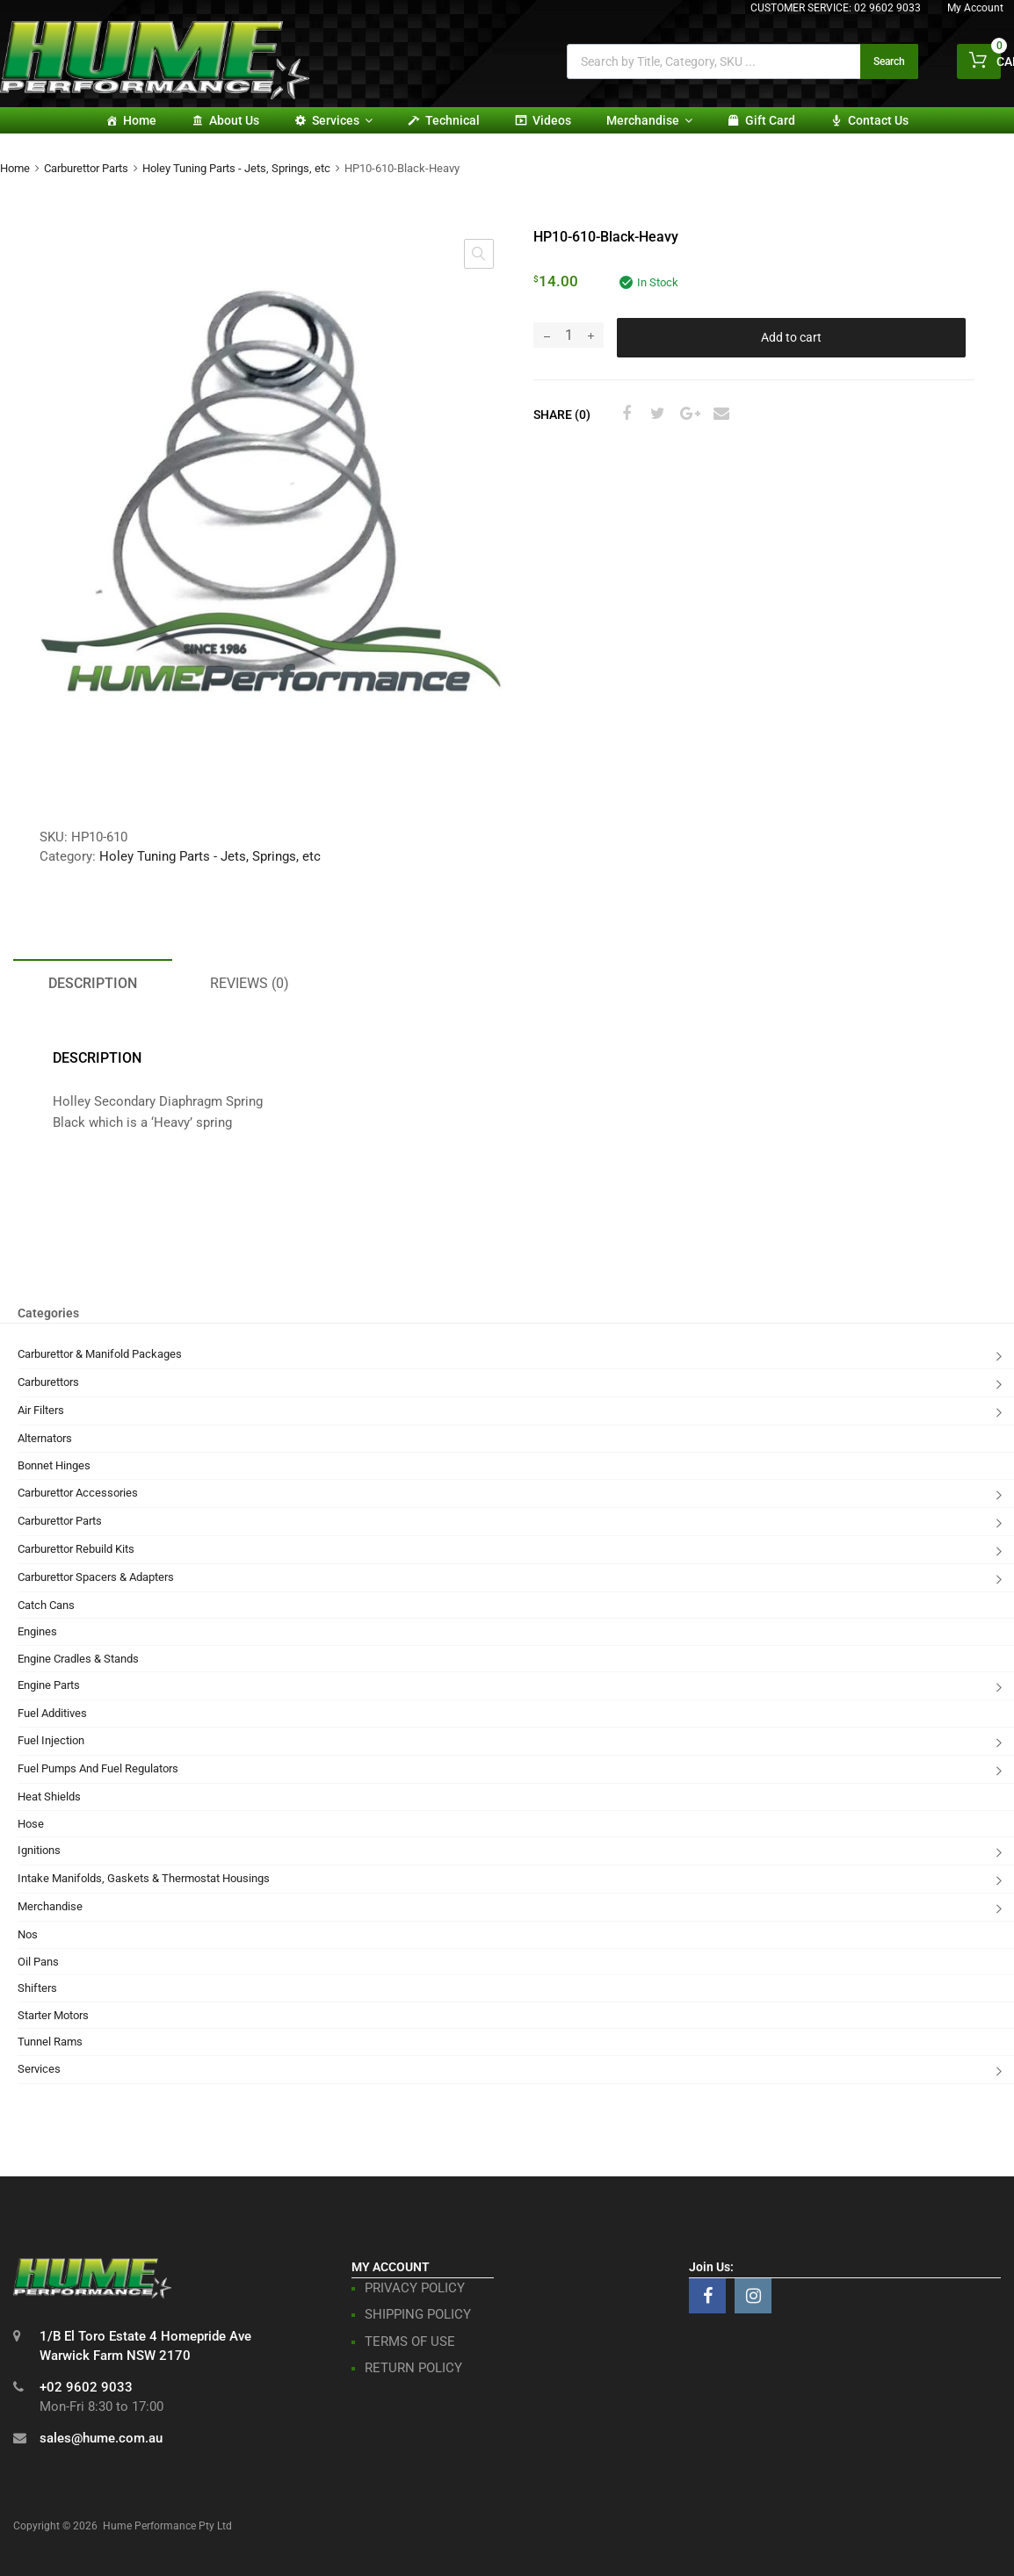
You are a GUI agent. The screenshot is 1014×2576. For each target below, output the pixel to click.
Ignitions (39, 1850)
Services (342, 120)
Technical (452, 120)
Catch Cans (46, 1605)
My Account (975, 8)
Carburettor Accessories (78, 1492)
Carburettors (48, 1382)
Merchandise (649, 120)
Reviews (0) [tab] (249, 983)
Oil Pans (38, 1961)
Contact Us (878, 120)
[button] (479, 254)
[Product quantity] (568, 335)
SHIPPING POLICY (418, 2314)
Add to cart (791, 337)
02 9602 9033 (887, 8)
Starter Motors (53, 2015)
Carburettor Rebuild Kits (76, 1548)
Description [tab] (92, 983)
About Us (234, 120)
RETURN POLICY (413, 2368)
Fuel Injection (51, 1740)
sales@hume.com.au (101, 2438)
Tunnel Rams (50, 2041)
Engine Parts (49, 1685)
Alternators (45, 1438)
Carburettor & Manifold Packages (100, 1353)
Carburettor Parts (86, 168)
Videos (551, 120)
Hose (31, 1823)
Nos (28, 1934)
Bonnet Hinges (54, 1465)
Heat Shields (49, 1796)
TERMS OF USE (410, 2341)
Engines (37, 1631)
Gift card (770, 120)
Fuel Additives (52, 1713)
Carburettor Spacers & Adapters (96, 1577)
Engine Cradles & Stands (78, 1658)
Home (139, 120)
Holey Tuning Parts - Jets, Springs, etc (236, 168)
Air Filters (41, 1410)
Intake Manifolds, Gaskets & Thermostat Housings (144, 1878)
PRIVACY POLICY (415, 2288)
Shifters (37, 1988)
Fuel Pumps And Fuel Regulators (98, 1768)
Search (889, 61)
